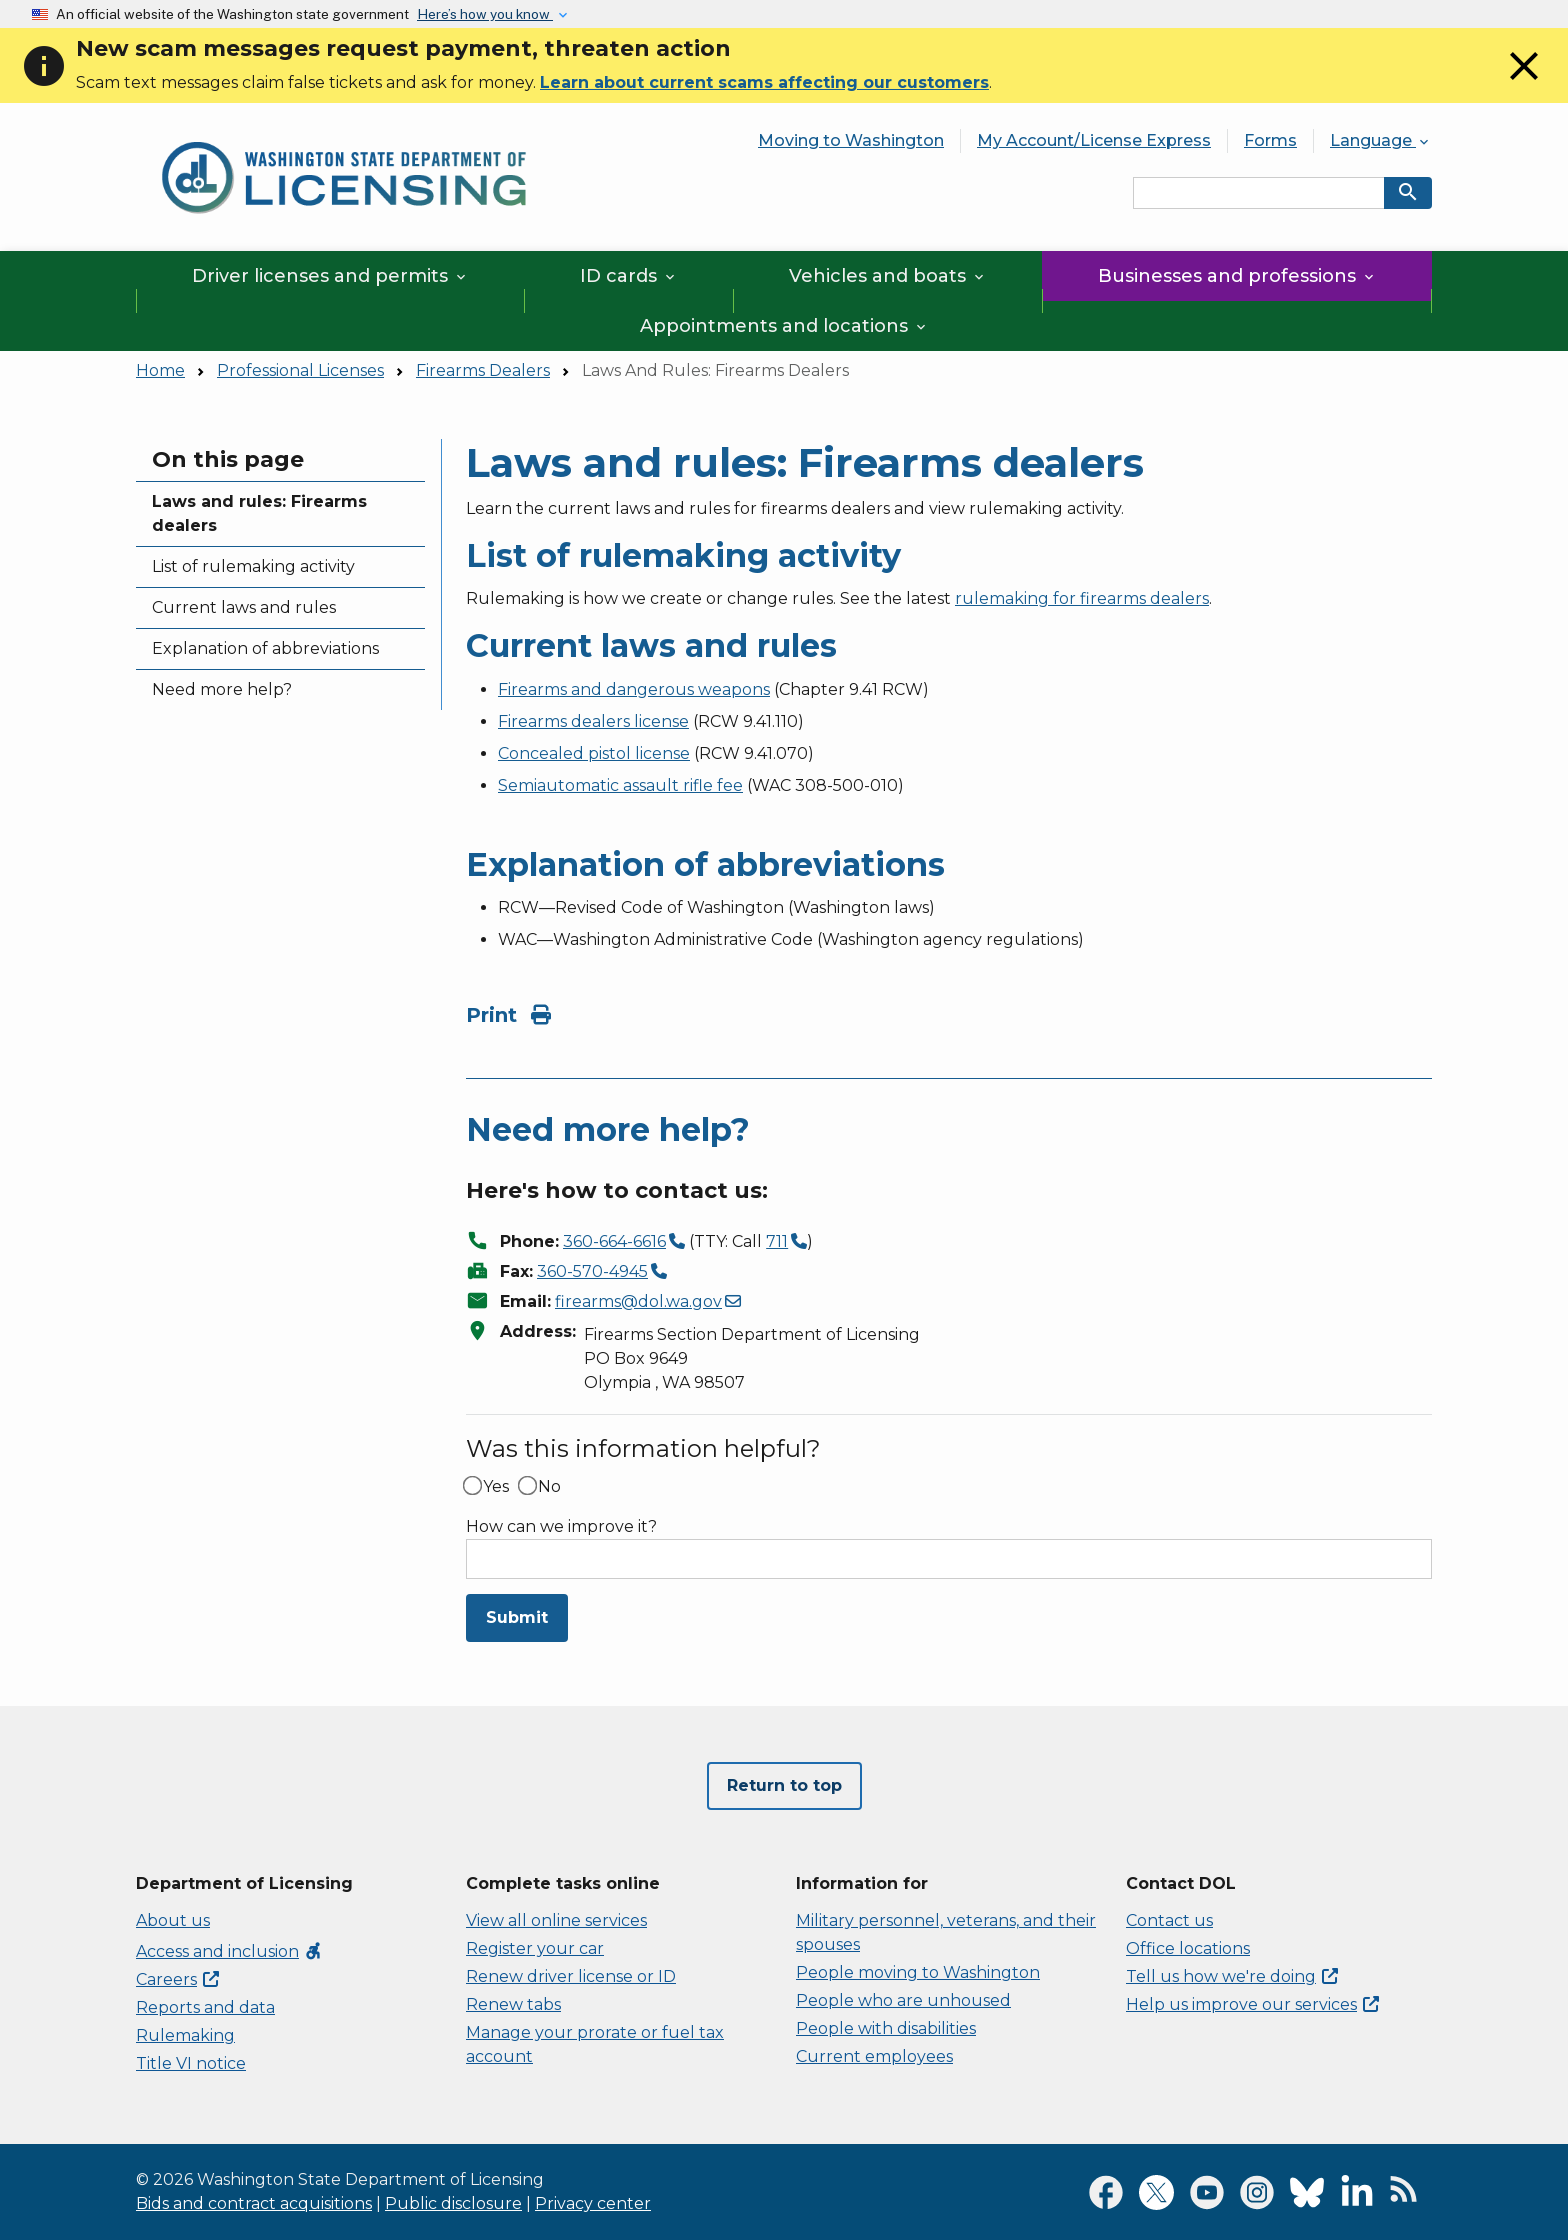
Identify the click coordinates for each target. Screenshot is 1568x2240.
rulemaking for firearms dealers (1082, 598)
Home (160, 370)
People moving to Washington (918, 1972)
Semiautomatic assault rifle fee (620, 785)
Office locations (1188, 1948)
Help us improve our (1252, 2004)
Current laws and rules (244, 607)
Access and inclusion (229, 1951)
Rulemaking (185, 2035)
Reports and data (205, 2007)
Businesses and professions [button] (1237, 276)
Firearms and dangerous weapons (634, 689)
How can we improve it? (561, 1527)
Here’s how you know (485, 14)
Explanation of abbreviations (265, 648)
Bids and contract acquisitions (254, 2203)
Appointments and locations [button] (784, 326)
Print (508, 1015)
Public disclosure (453, 2203)
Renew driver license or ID (571, 1976)
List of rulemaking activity (253, 566)
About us (173, 1920)
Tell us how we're (1232, 1976)
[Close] (1524, 84)
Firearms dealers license (593, 721)
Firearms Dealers (483, 370)
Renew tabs (513, 2004)
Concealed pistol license (594, 753)
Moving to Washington (851, 140)
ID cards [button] (629, 276)
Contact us (1169, 1920)
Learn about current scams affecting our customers (764, 82)
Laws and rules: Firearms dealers (259, 513)
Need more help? (222, 689)
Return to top (784, 1785)
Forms (1270, 140)
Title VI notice (191, 2063)
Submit (517, 1617)
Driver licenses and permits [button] (330, 276)
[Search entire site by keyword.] (1259, 193)
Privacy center (593, 2203)
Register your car (535, 1948)
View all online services (556, 1920)
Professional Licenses (300, 370)
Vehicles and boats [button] (888, 276)
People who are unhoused (903, 2000)
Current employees (874, 2056)
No (549, 1487)
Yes (496, 1487)
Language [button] (1381, 140)
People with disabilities (886, 2028)
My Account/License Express (1094, 140)
